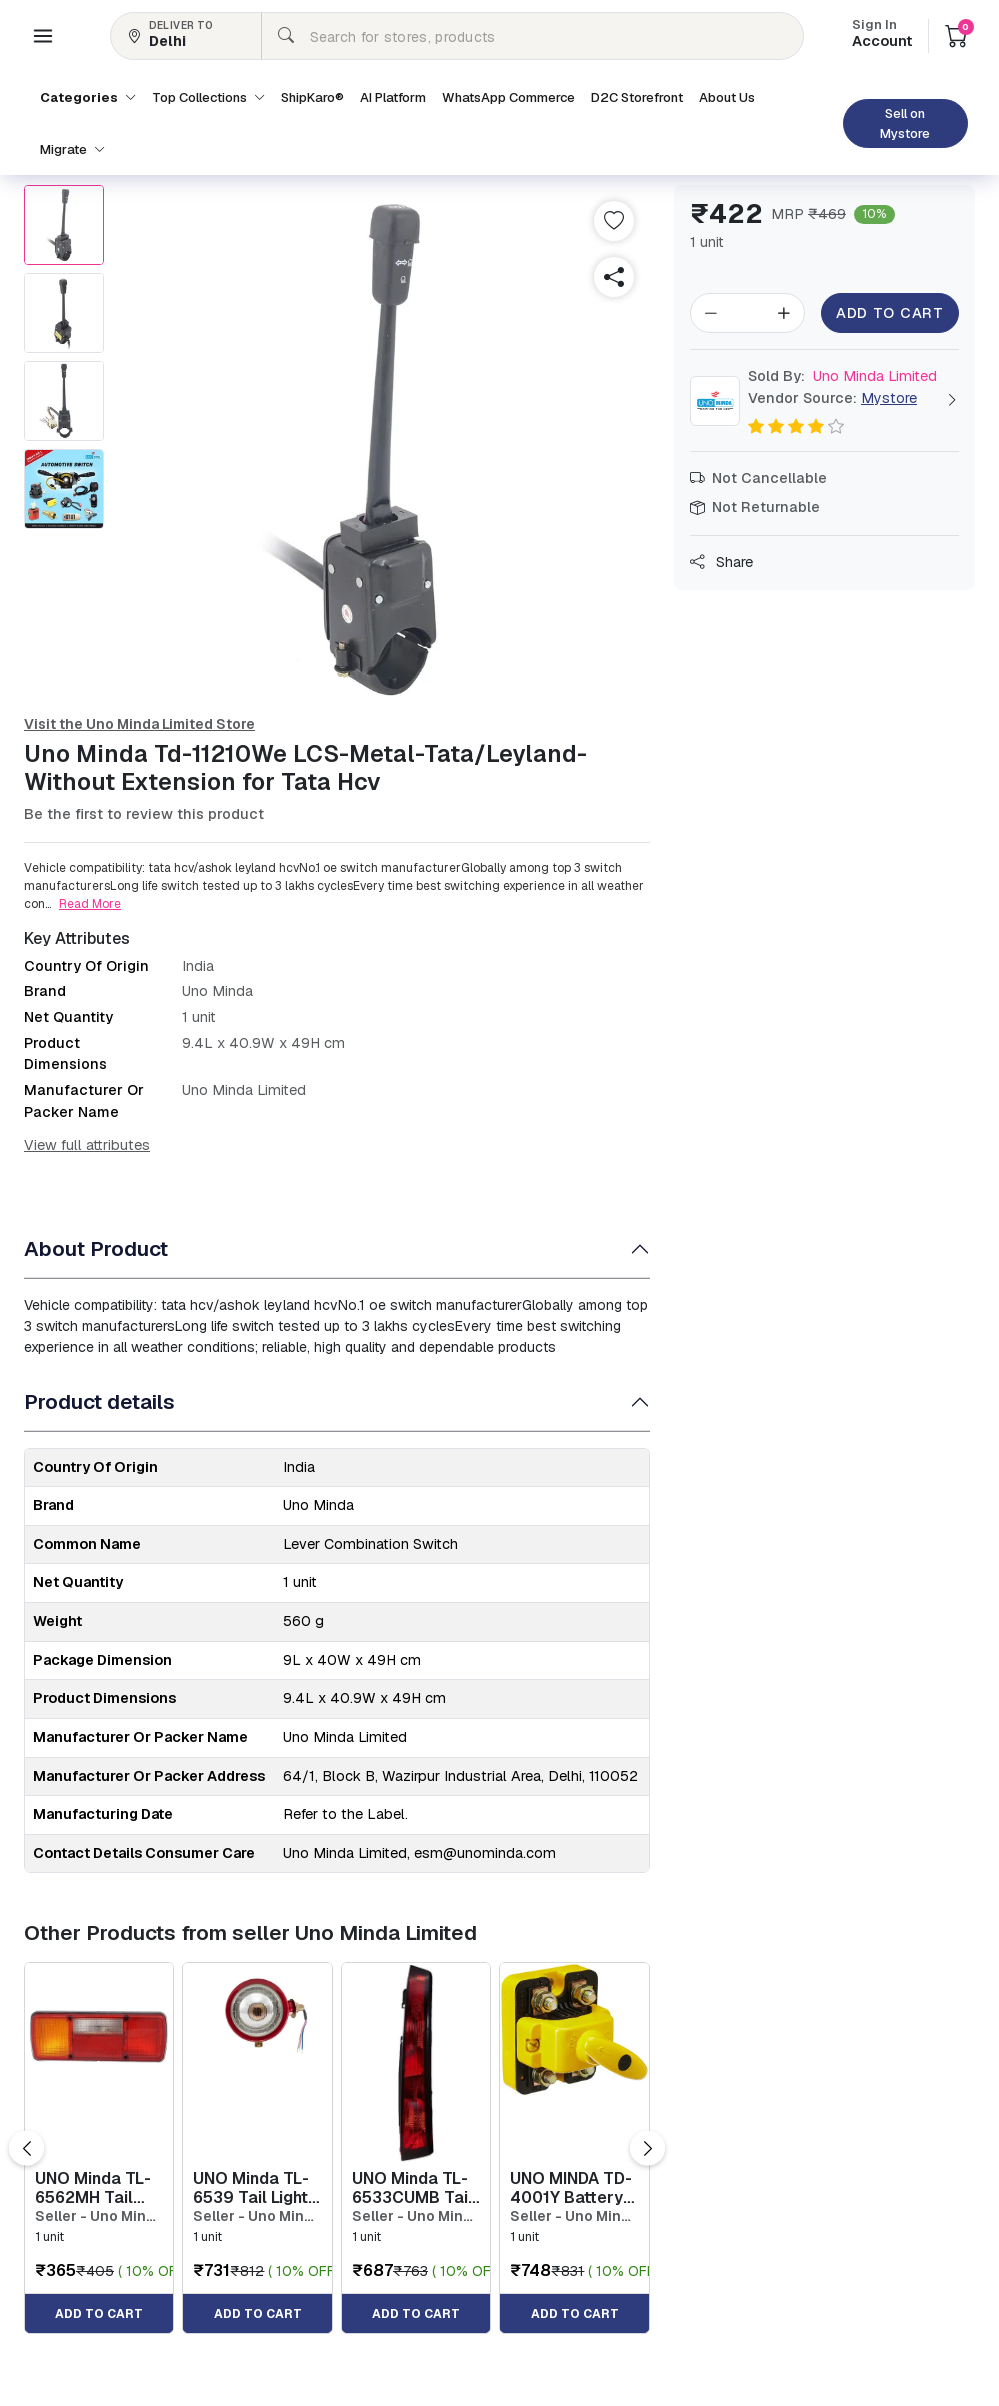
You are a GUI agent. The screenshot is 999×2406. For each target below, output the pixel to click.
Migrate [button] (72, 149)
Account (882, 35)
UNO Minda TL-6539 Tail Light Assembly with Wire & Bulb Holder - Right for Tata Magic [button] (251, 2188)
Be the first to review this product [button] (144, 814)
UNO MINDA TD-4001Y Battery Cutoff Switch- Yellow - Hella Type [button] (571, 2188)
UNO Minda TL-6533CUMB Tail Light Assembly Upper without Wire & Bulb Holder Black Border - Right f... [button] (412, 2188)
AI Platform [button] (393, 97)
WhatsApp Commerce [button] (508, 97)
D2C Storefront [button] (637, 97)
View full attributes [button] (87, 1145)
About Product (96, 1248)
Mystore (889, 398)
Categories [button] (88, 97)
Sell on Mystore (905, 123)
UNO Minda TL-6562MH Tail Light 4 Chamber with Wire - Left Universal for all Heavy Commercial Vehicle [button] (99, 2188)
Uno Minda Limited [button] (842, 376)
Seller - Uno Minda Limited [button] (99, 2216)
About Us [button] (727, 97)
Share (721, 562)
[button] (43, 36)
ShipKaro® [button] (312, 97)
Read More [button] (90, 904)
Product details (99, 1401)
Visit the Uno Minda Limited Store (139, 724)
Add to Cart (890, 313)
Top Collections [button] (208, 97)
